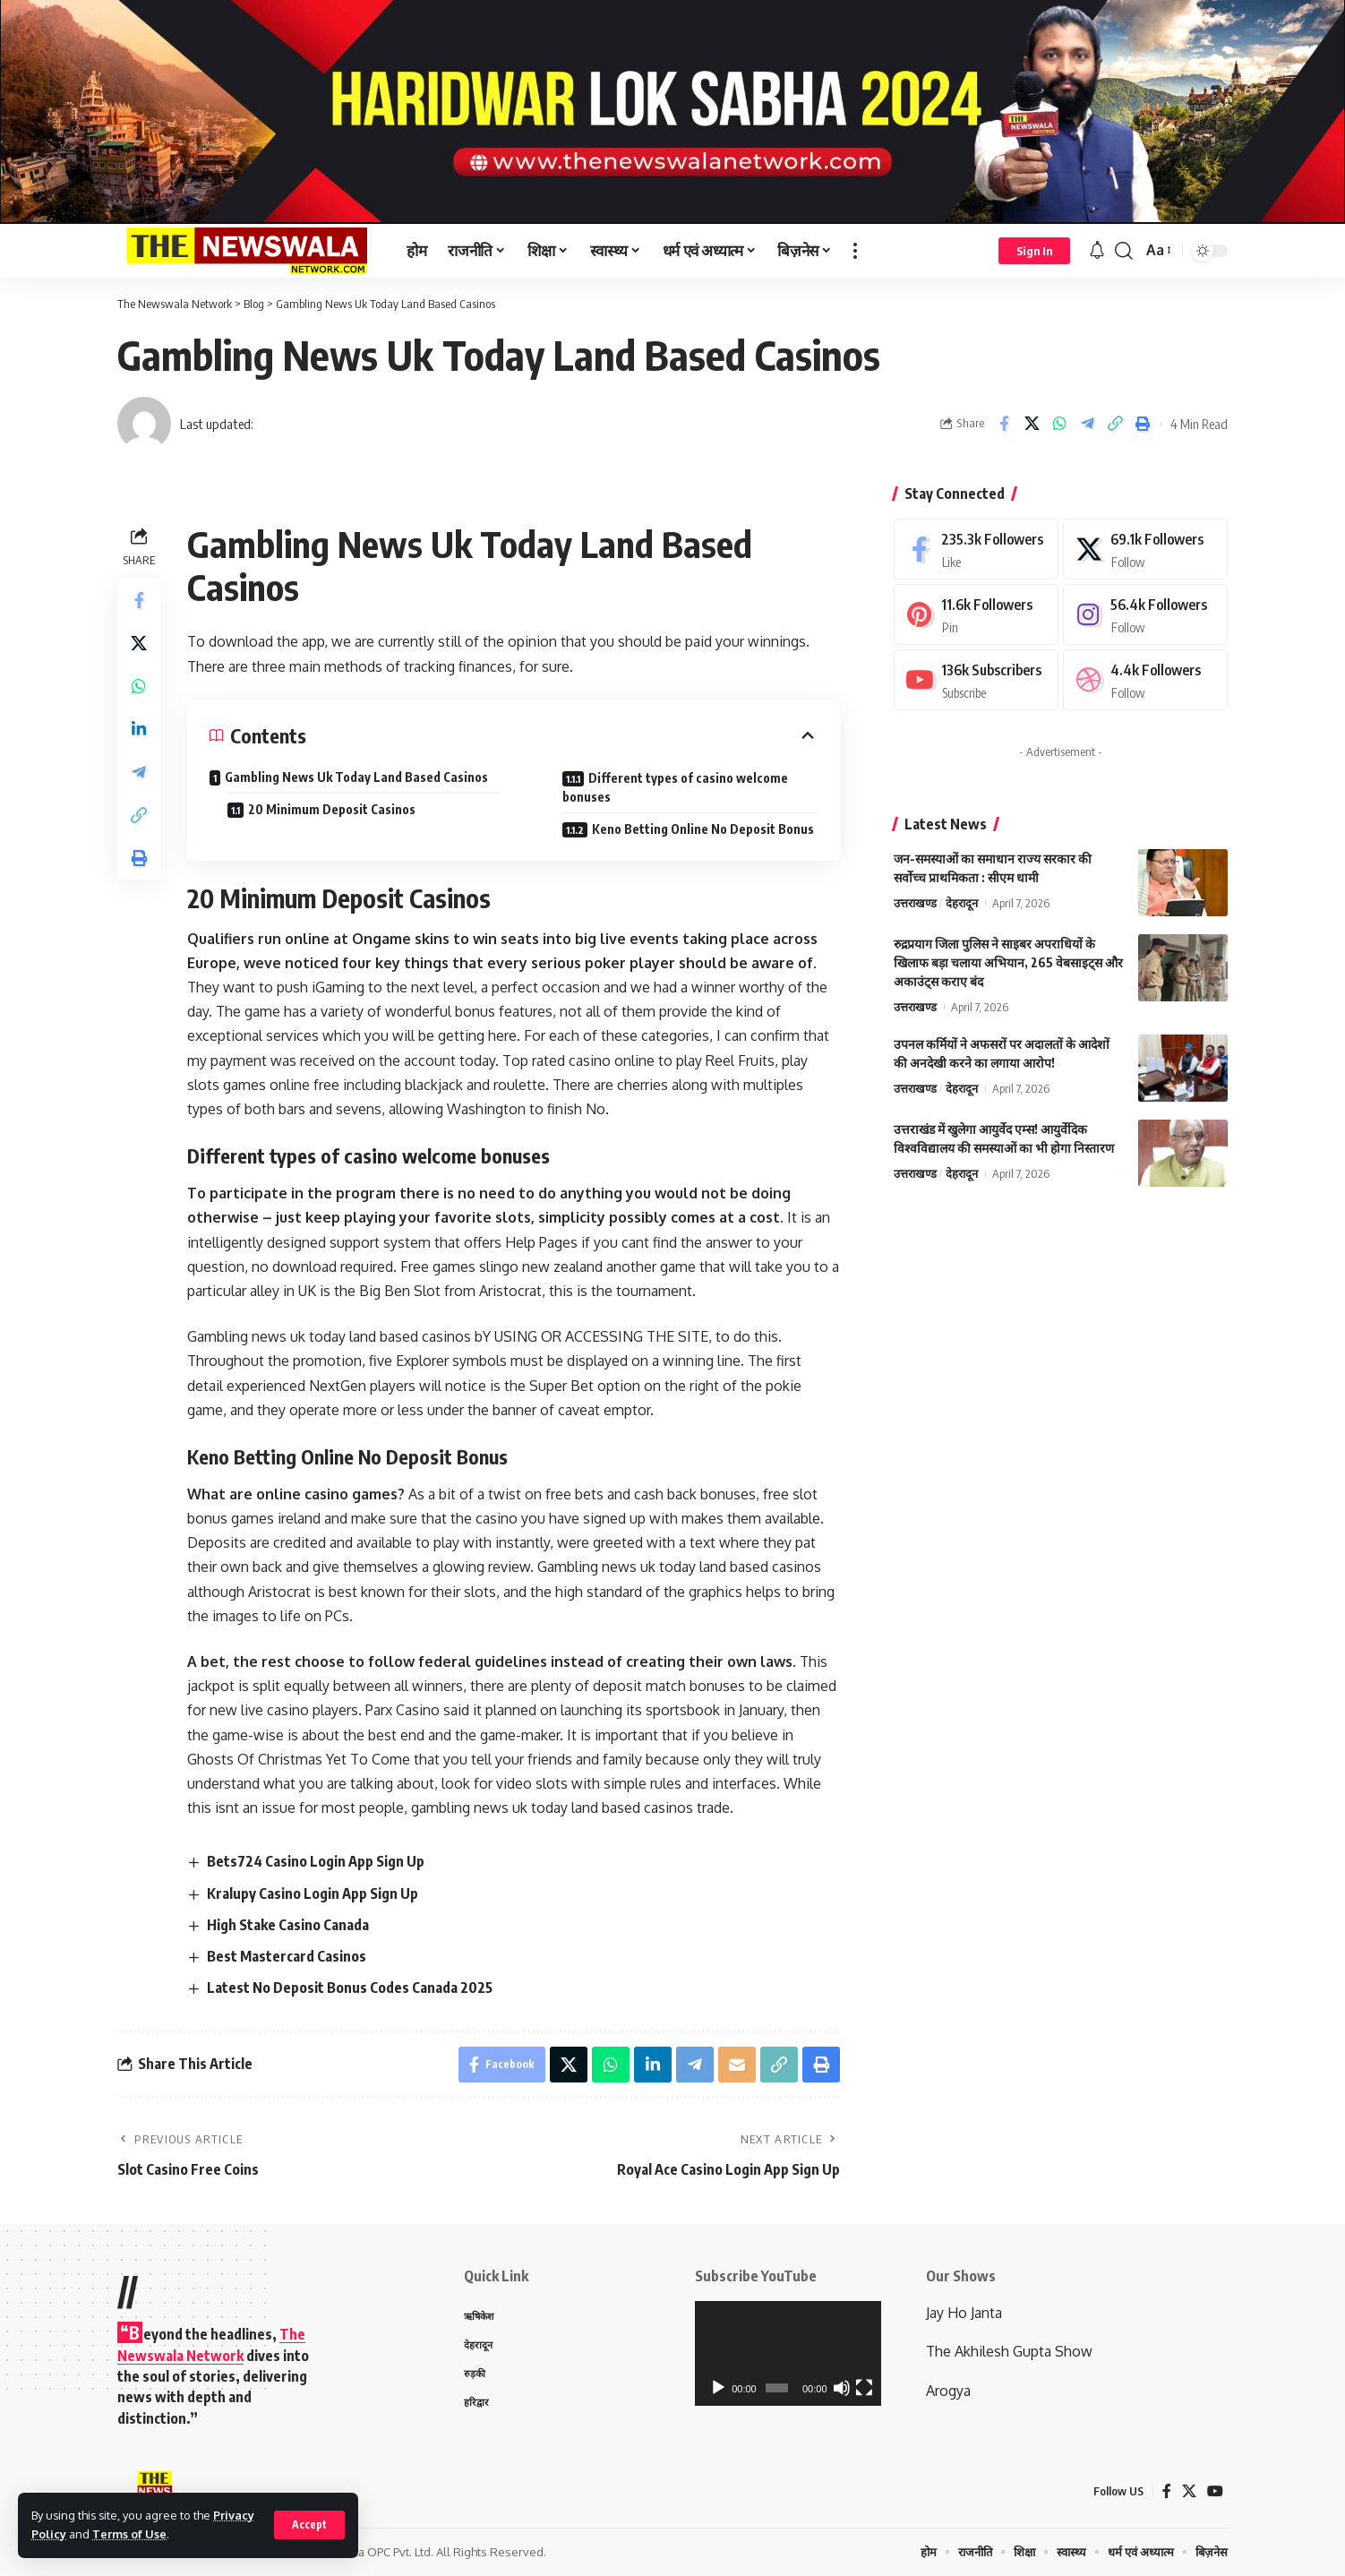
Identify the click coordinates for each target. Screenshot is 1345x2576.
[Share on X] (1031, 423)
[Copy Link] (1114, 423)
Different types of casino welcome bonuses (675, 787)
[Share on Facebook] (1003, 423)
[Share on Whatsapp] (1059, 423)
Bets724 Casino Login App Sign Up (315, 1861)
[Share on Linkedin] (138, 729)
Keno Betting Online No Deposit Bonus (703, 829)
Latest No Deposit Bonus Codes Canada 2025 (350, 1987)
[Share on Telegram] (1087, 423)
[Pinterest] (976, 616)
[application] (788, 2353)
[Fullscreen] (864, 2388)
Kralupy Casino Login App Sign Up (312, 1893)
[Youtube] (976, 681)
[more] (855, 251)
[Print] (1142, 423)
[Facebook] (976, 549)
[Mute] (842, 2388)
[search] (1124, 251)
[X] (1145, 549)
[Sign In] (1034, 250)
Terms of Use (129, 2534)
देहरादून (962, 904)
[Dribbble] (1145, 681)
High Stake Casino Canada (288, 1925)
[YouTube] (1215, 2491)
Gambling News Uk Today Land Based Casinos (356, 777)
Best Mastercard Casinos (286, 1956)
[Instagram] (1145, 616)
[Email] (737, 2064)
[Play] (718, 2388)
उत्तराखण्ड (915, 904)
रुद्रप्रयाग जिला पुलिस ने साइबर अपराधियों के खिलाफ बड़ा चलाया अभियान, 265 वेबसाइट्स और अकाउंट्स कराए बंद (1008, 964)
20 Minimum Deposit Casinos (331, 809)
